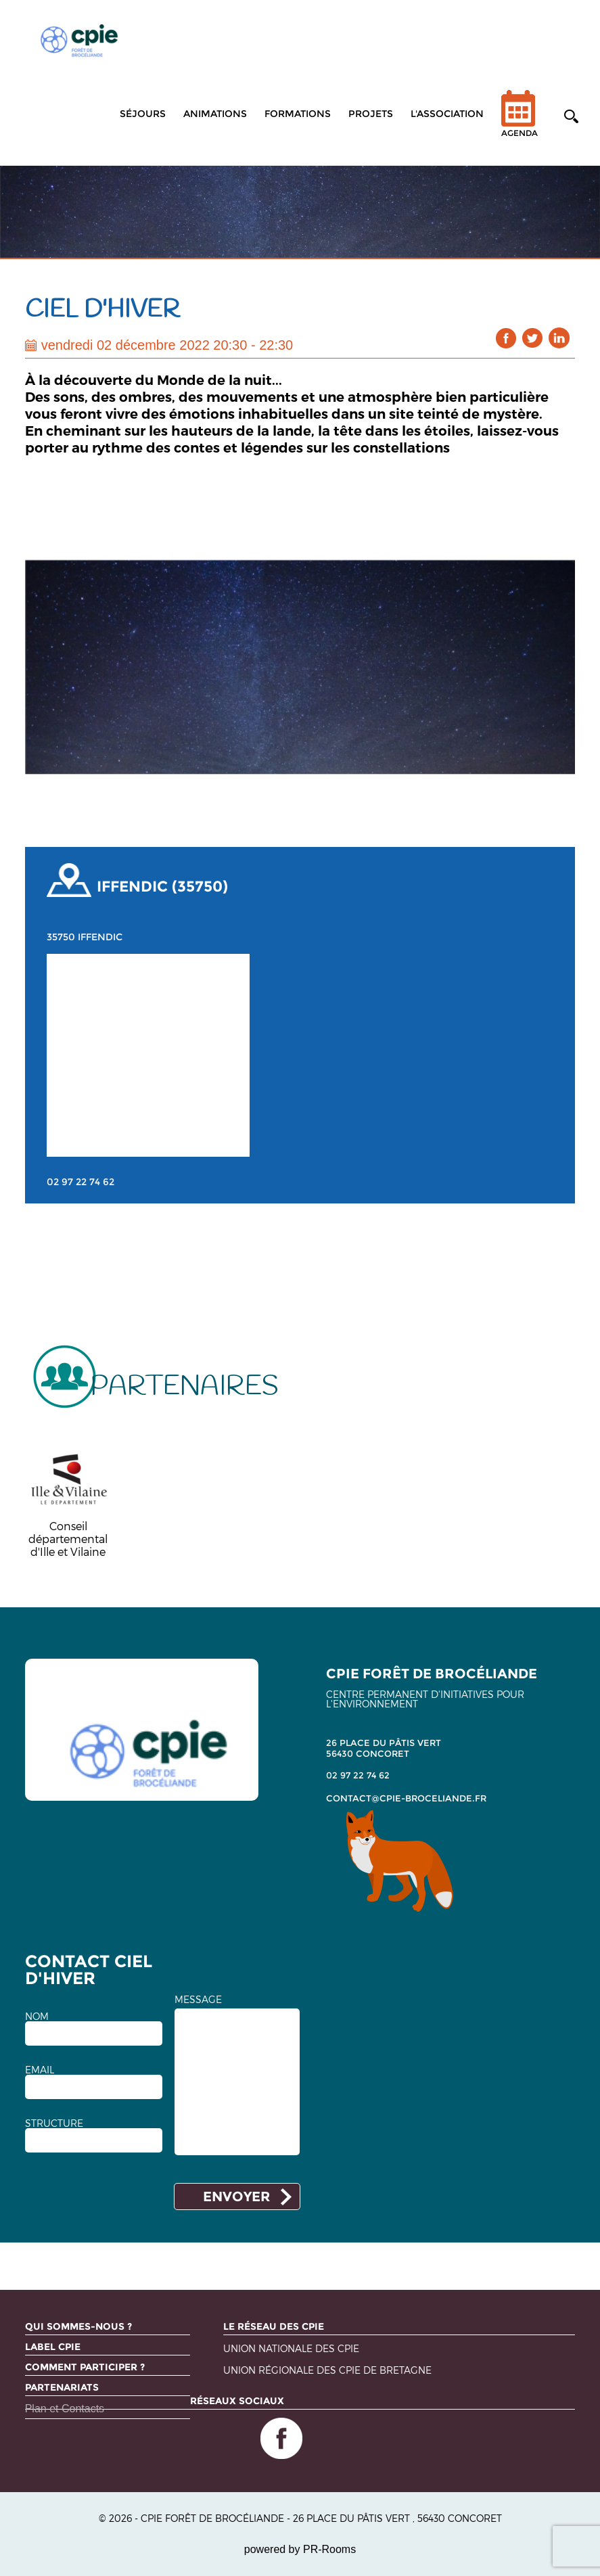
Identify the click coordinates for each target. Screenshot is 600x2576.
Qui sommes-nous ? (78, 2326)
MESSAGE (198, 1999)
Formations (297, 114)
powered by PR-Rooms (300, 2549)
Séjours (143, 114)
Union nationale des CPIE (291, 2349)
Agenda (519, 122)
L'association (447, 114)
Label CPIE (52, 2346)
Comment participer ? (85, 2367)
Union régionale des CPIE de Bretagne (327, 2371)
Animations (215, 114)
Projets (370, 114)
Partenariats (62, 2387)
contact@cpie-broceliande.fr (406, 1798)
